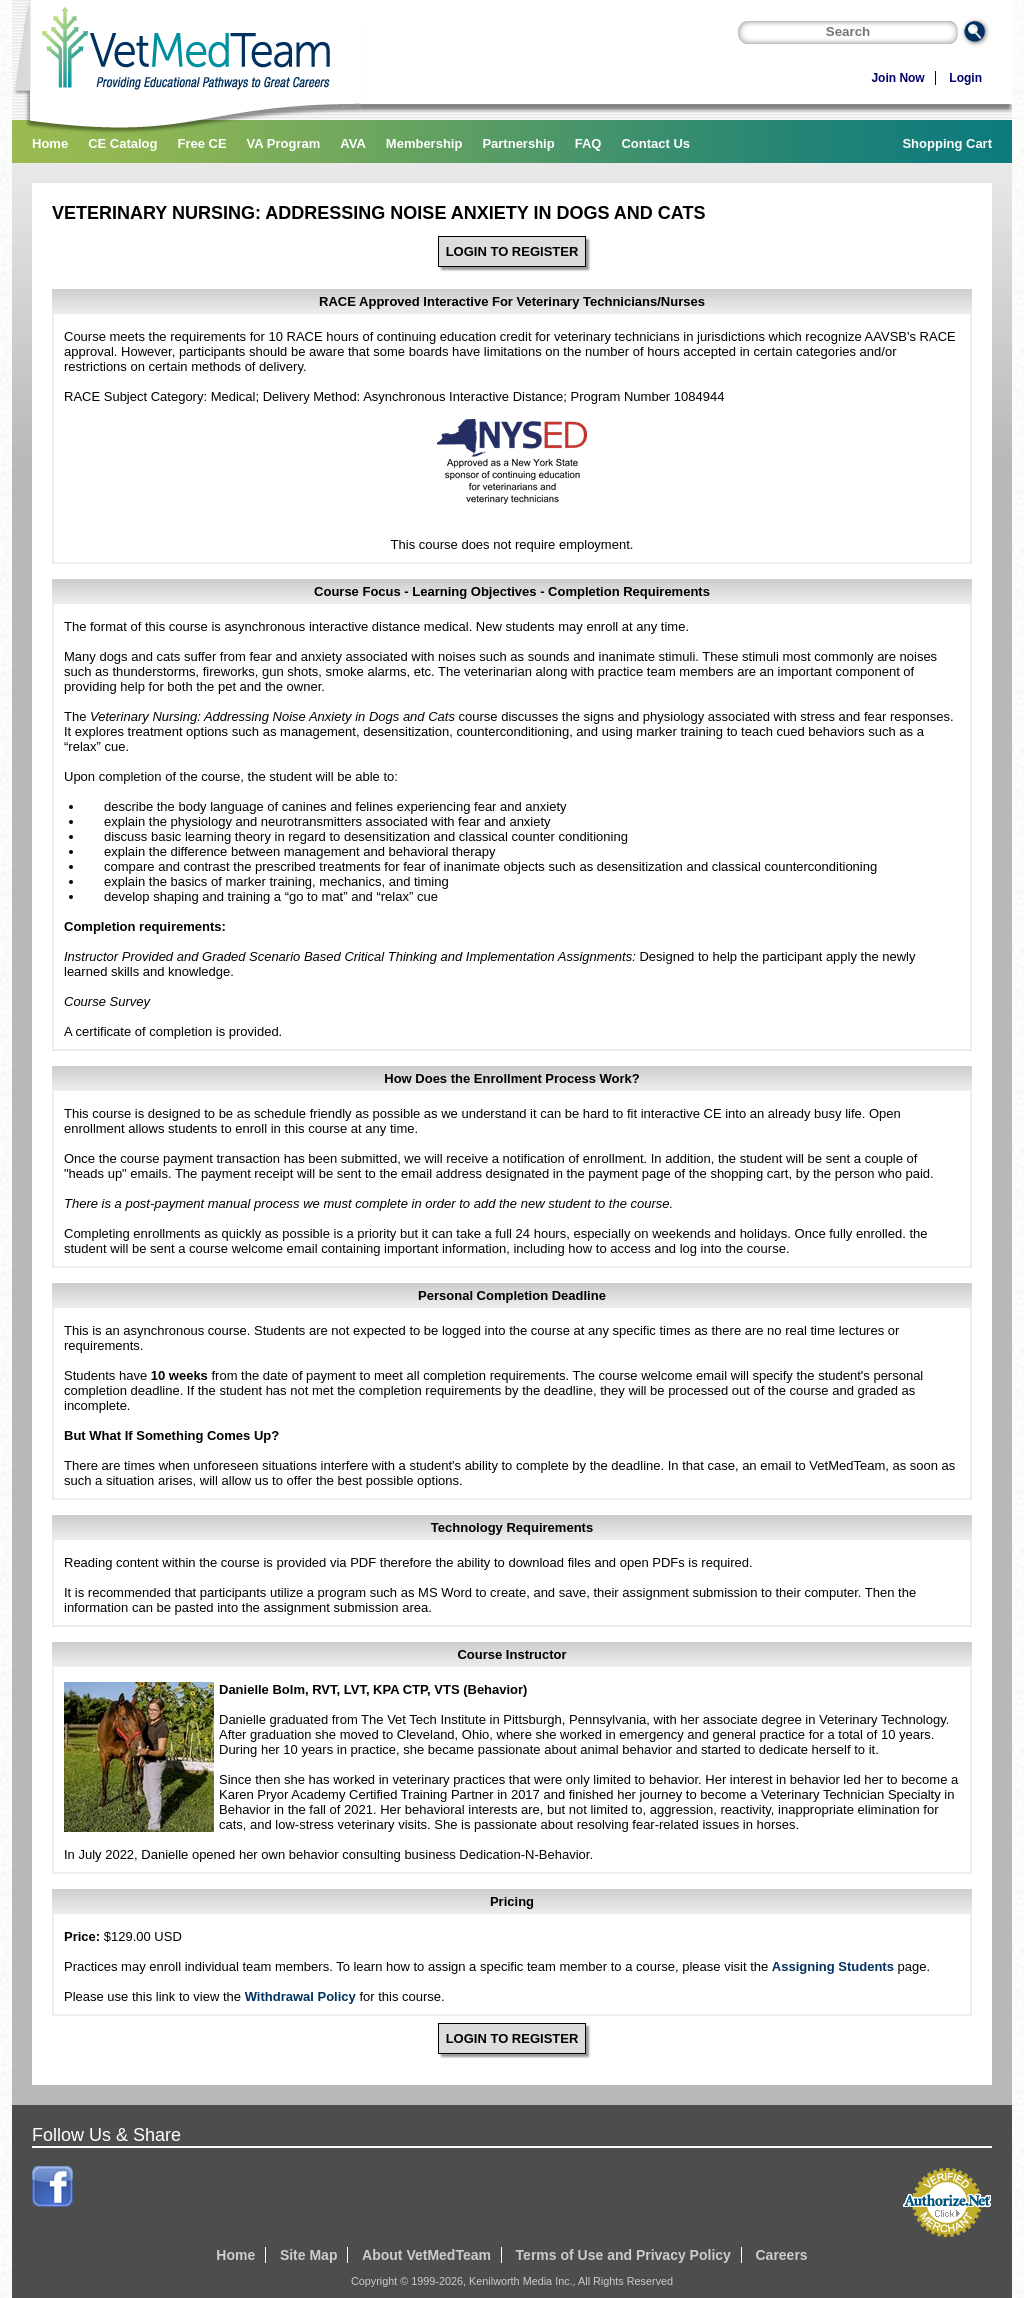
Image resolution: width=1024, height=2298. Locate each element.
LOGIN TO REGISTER (512, 251)
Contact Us (655, 143)
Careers (781, 2255)
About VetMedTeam (426, 2255)
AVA (353, 143)
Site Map (309, 2255)
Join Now (897, 78)
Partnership (518, 143)
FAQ (588, 143)
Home (50, 143)
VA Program (284, 143)
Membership (424, 143)
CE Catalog (122, 143)
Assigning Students (833, 1966)
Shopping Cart (947, 143)
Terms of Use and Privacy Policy (623, 2255)
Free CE (201, 143)
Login (965, 78)
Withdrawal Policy (300, 1996)
